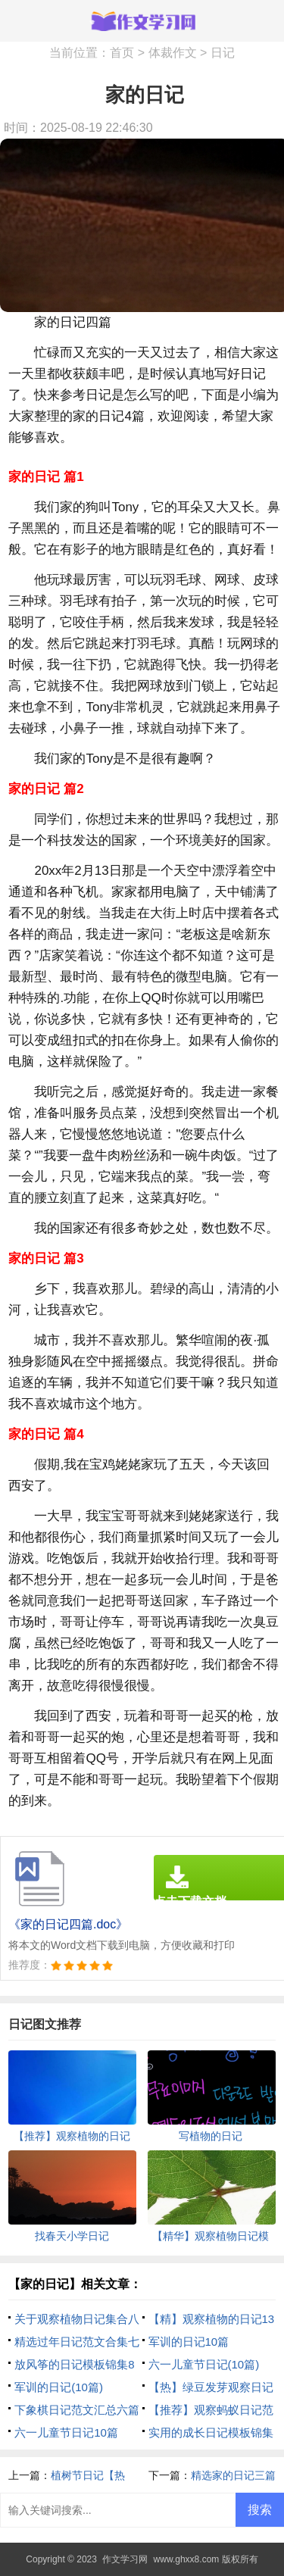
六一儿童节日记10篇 (66, 2432)
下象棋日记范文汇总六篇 (76, 2409)
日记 (223, 52)
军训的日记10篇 (188, 2341)
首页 (122, 52)
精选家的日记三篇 (233, 2475)
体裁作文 (172, 52)
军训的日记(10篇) (58, 2387)
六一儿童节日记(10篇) (204, 2364)
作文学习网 (125, 2559)
